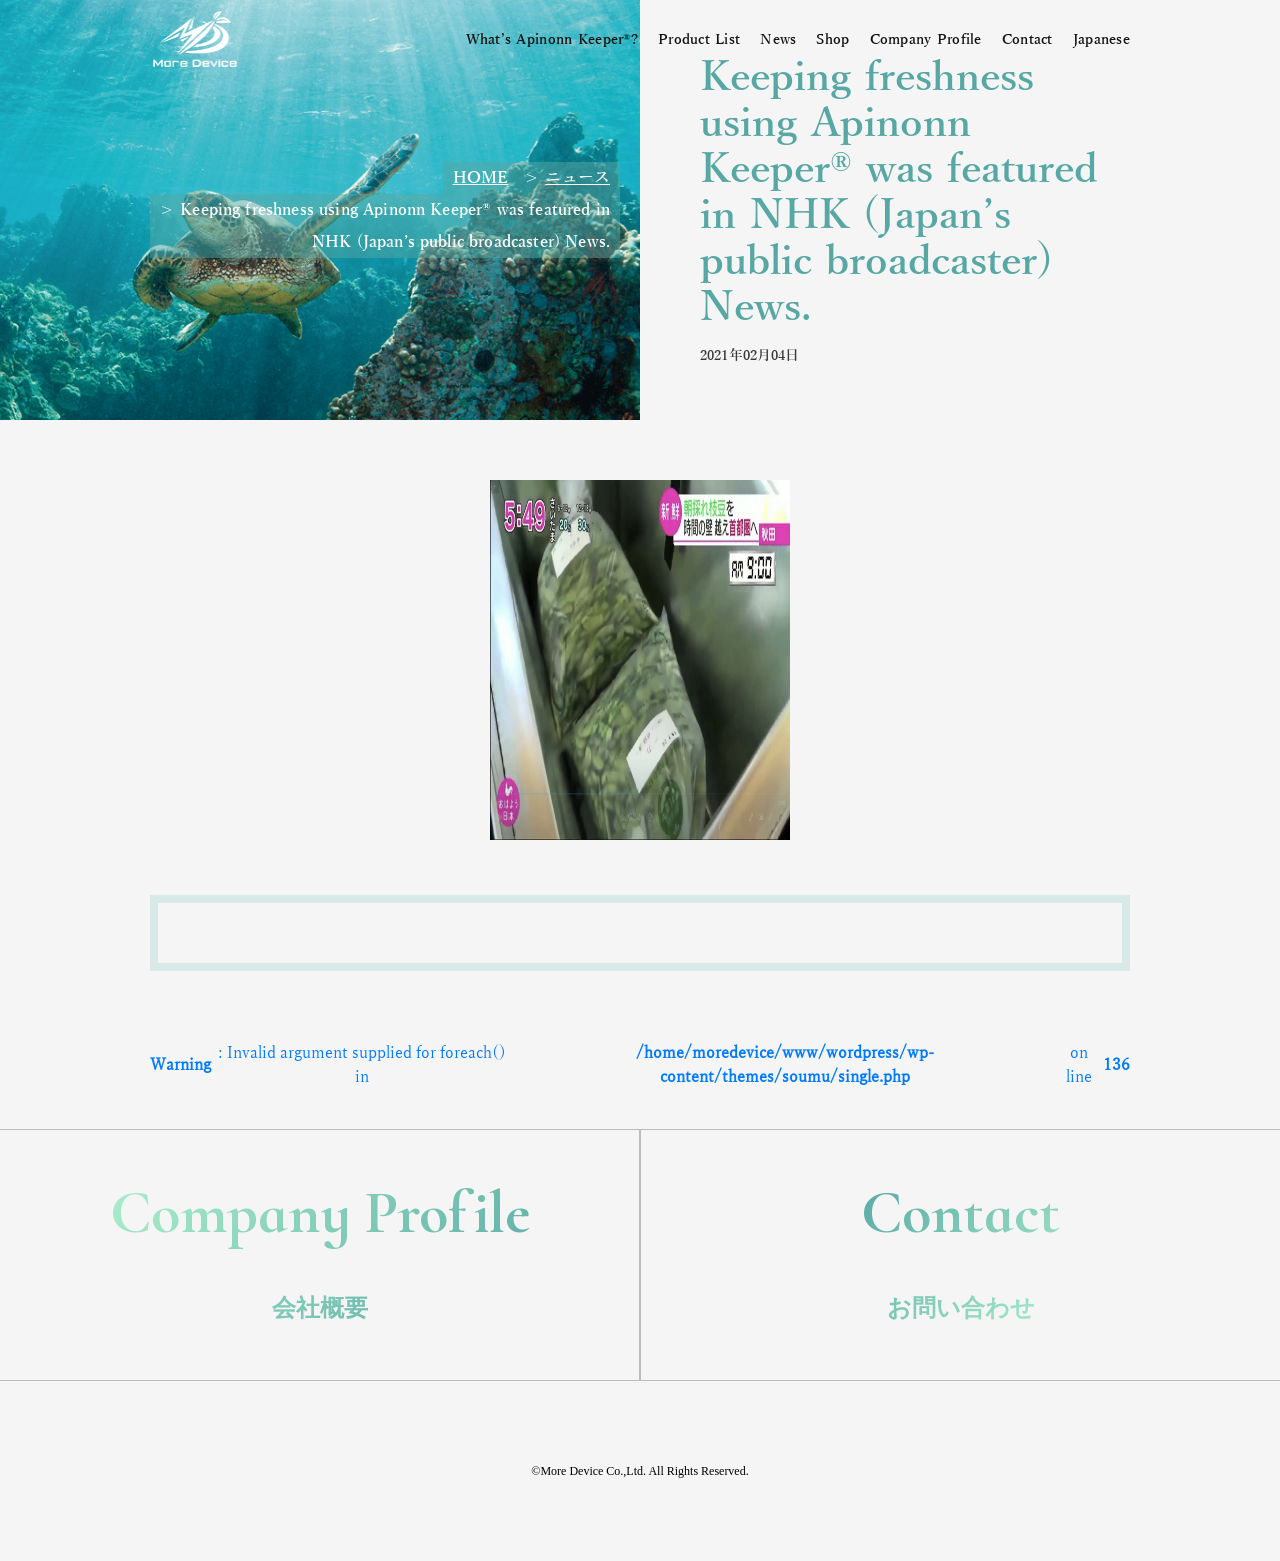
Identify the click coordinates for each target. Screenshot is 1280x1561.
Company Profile (926, 39)
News (778, 39)
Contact (1027, 39)
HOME (481, 178)
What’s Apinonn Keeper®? (552, 39)
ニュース (577, 178)
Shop (832, 39)
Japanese (1101, 39)
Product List (699, 39)
